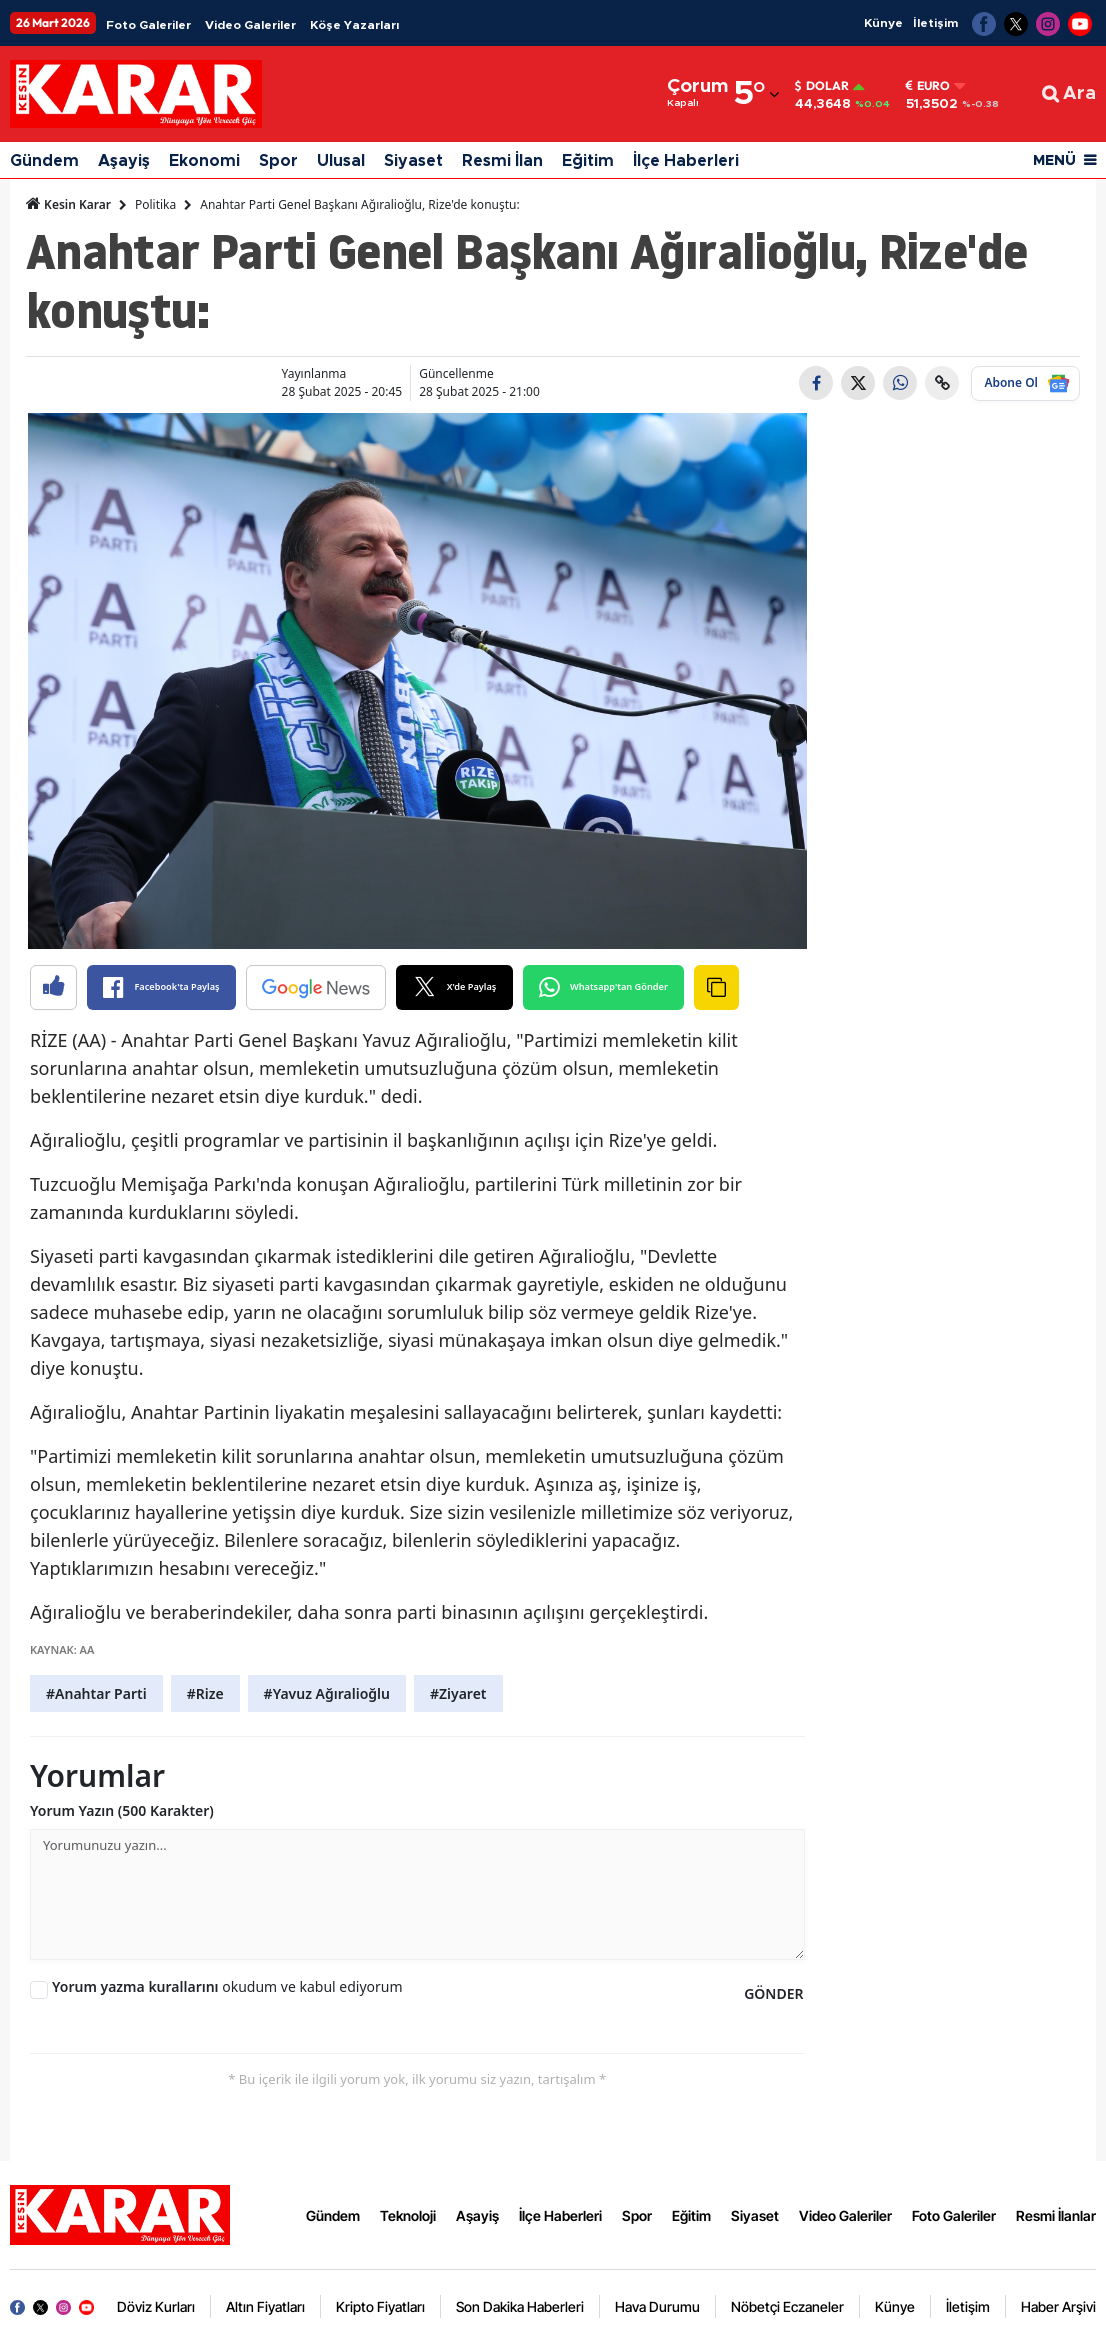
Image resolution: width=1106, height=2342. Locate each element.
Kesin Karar (68, 204)
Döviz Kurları (156, 2306)
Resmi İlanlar (1056, 2215)
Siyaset (413, 161)
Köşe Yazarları (354, 25)
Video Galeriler (250, 25)
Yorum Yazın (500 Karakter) (122, 1810)
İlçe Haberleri (686, 161)
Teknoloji (408, 2215)
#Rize (205, 1693)
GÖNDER (773, 1993)
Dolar (822, 86)
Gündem (44, 161)
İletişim (935, 23)
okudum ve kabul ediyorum (227, 1986)
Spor (278, 161)
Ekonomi (204, 161)
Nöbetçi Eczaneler (787, 2306)
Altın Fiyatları (265, 2306)
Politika (155, 204)
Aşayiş (124, 161)
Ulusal (341, 161)
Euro (928, 86)
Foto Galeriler (148, 25)
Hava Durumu (657, 2306)
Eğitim (588, 161)
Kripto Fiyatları (380, 2306)
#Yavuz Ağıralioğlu (327, 1693)
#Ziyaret (458, 1693)
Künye (883, 23)
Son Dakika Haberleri (520, 2306)
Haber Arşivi (1058, 2306)
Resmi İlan (502, 161)
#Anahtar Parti (96, 1693)
